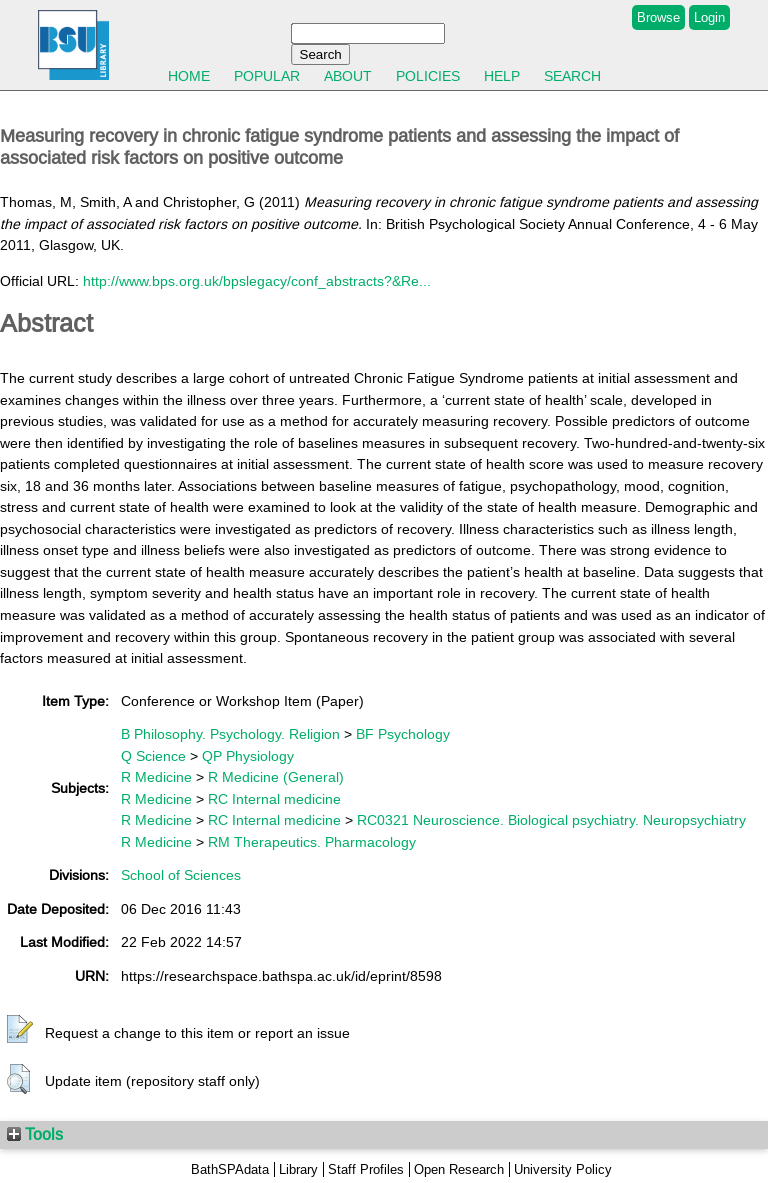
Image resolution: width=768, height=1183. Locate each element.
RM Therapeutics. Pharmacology (312, 842)
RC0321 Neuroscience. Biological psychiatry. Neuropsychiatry (551, 820)
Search (572, 76)
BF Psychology (403, 734)
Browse (658, 17)
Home (189, 76)
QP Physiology (248, 756)
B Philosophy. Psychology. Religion (230, 734)
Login (709, 17)
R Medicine (156, 777)
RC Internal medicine (274, 799)
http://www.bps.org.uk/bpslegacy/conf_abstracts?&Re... (257, 281)
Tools (35, 1134)
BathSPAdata (230, 1169)
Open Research (459, 1169)
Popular (267, 76)
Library (298, 1169)
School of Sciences (181, 875)
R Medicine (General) (276, 777)
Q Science (153, 756)
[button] (20, 1030)
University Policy (563, 1169)
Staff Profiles (366, 1169)
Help (502, 76)
